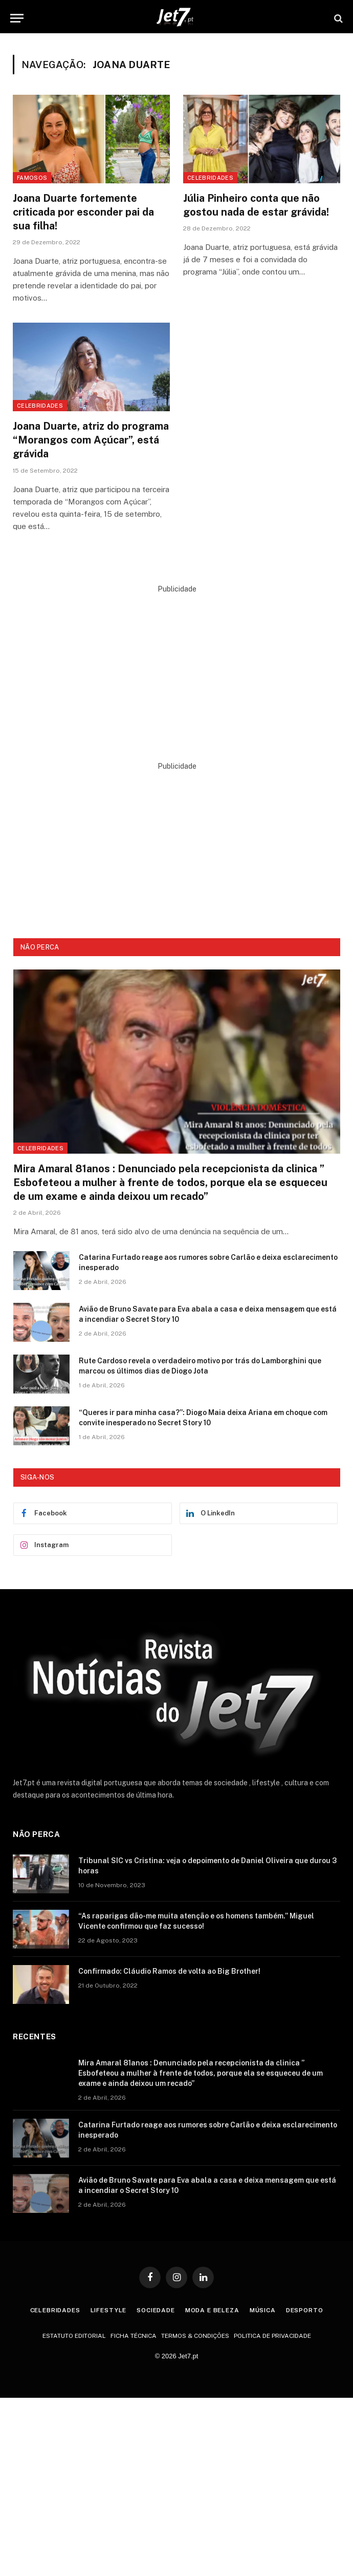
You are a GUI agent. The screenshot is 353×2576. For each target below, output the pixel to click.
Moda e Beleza (212, 2310)
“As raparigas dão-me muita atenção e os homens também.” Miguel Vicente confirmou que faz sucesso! (196, 1921)
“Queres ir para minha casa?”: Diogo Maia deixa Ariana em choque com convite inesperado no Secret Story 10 (203, 1417)
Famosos (32, 178)
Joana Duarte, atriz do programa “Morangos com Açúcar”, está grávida (91, 440)
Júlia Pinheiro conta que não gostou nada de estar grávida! (256, 205)
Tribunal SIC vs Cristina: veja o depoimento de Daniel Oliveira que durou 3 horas (207, 1865)
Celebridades (210, 178)
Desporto (304, 2310)
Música (263, 2310)
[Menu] (17, 18)
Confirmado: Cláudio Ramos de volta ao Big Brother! (169, 1971)
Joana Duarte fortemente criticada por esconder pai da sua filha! (83, 212)
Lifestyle (109, 2310)
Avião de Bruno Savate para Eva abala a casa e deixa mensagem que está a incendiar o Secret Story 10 (208, 1314)
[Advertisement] (176, 666)
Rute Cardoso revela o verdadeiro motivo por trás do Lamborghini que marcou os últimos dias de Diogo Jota (200, 1366)
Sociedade (156, 2310)
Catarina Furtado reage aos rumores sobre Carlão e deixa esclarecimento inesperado (208, 1262)
